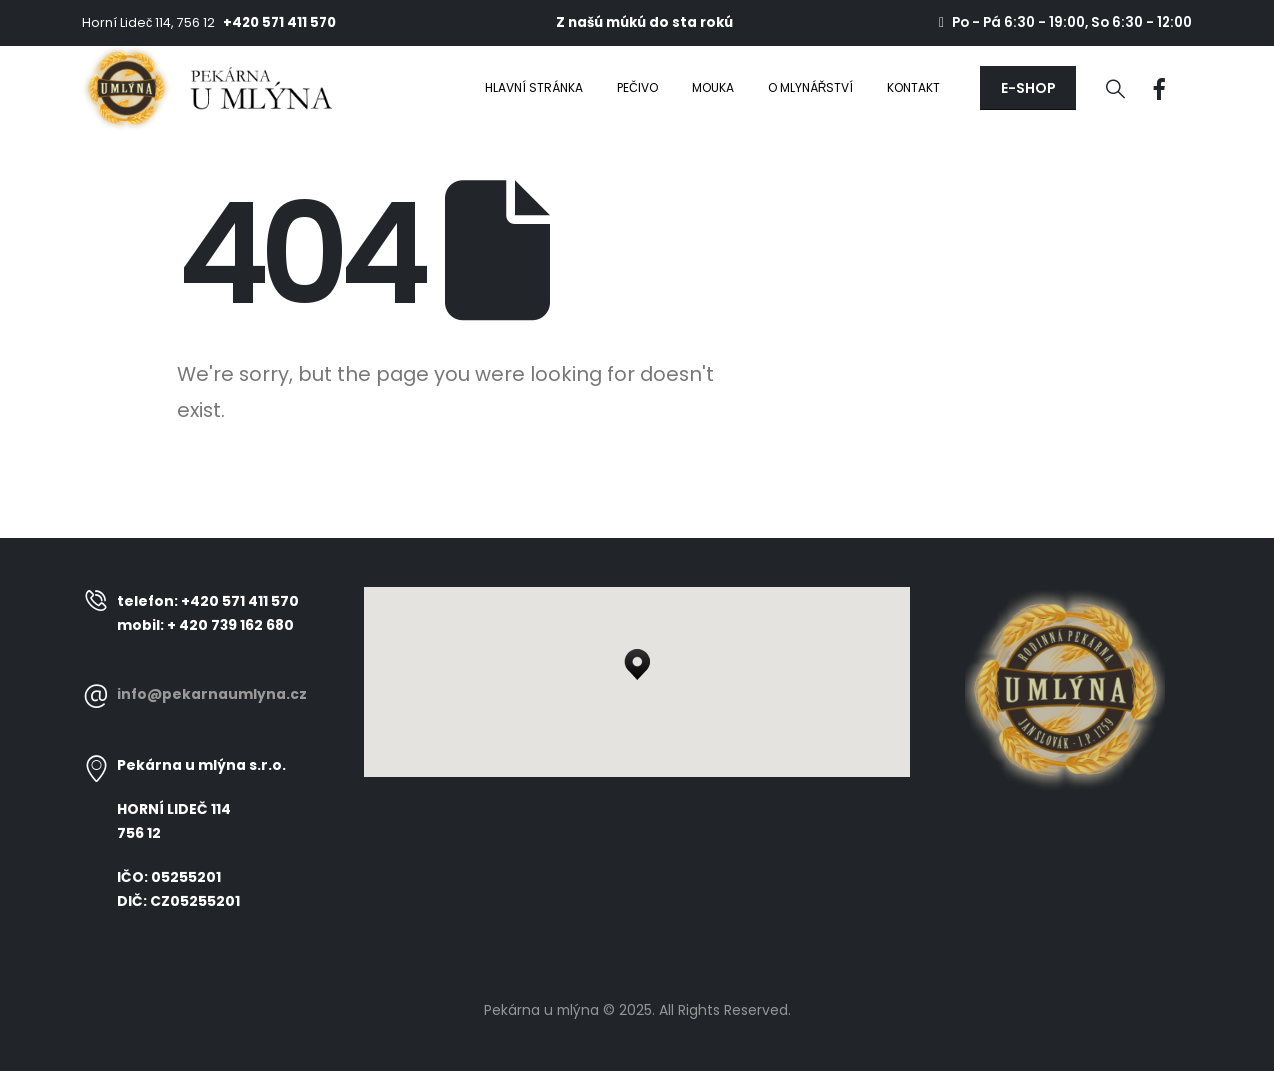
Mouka (713, 87)
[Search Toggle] (1115, 89)
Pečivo (637, 87)
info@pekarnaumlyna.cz (212, 694)
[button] (1028, 88)
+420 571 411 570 (279, 22)
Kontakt (913, 87)
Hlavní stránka (534, 87)
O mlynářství (811, 87)
